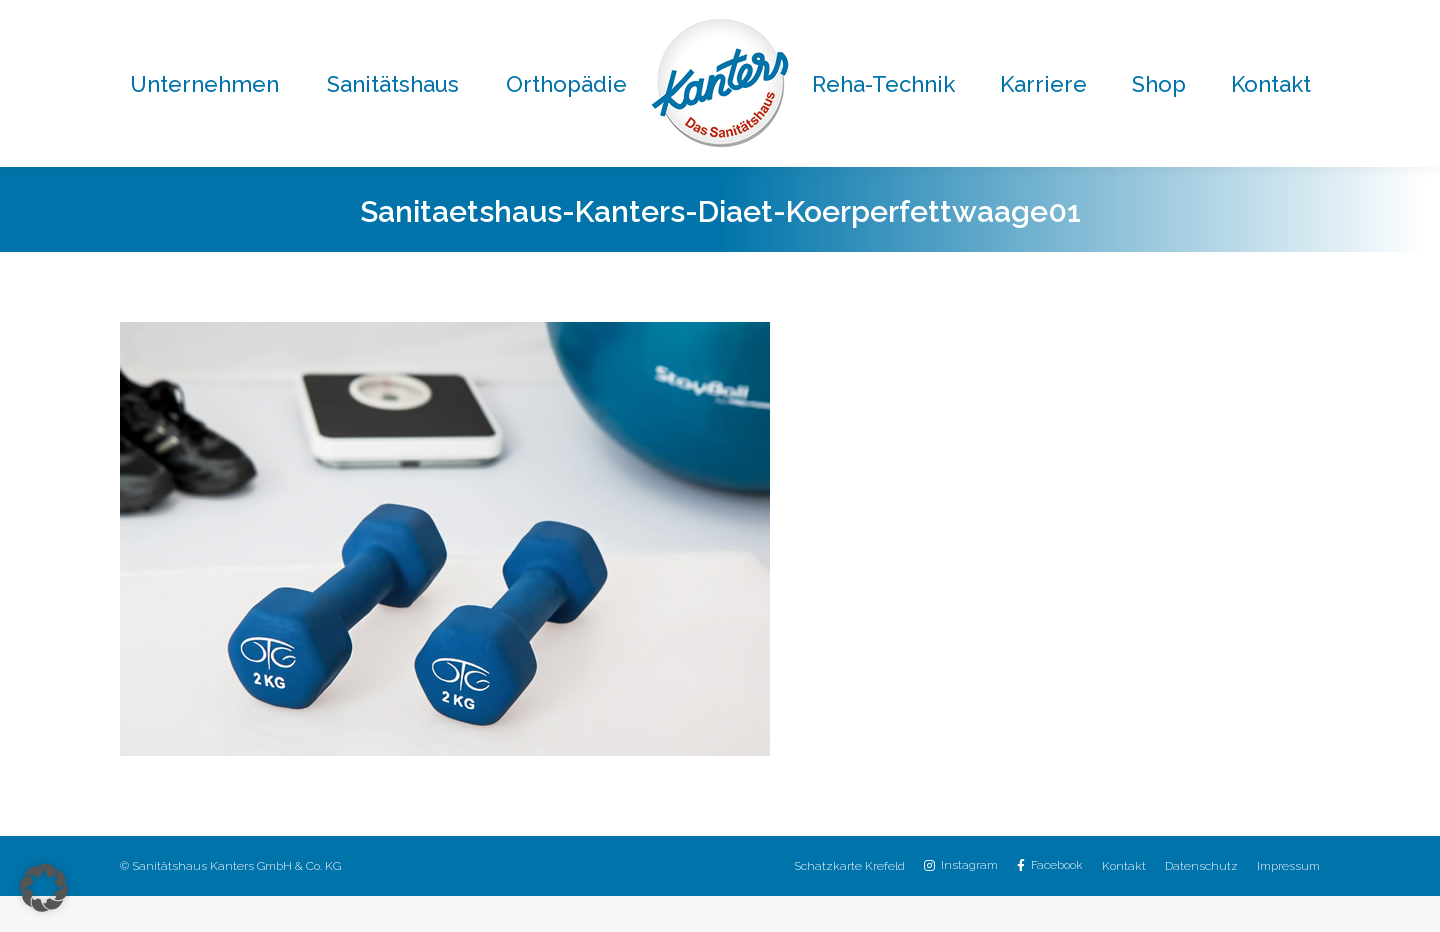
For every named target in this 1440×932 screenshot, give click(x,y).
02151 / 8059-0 (415, 18)
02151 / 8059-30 (853, 18)
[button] (44, 888)
